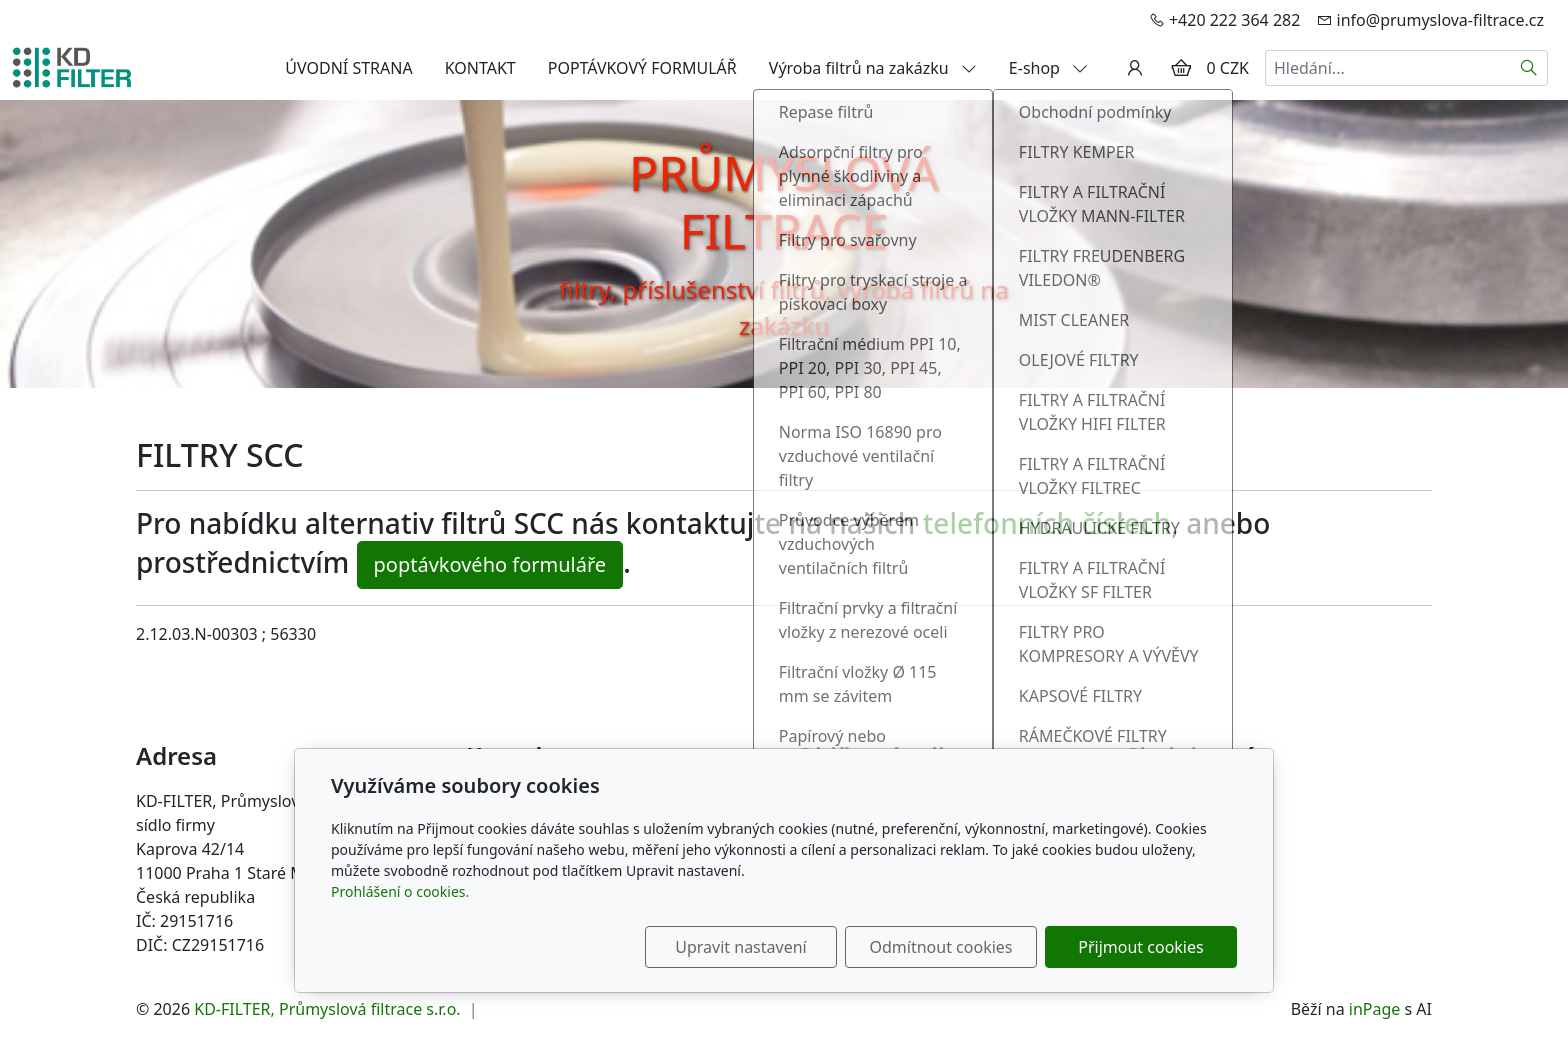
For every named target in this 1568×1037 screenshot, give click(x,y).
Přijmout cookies (1140, 947)
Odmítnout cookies (941, 947)
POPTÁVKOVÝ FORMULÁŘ (642, 68)
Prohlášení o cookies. (400, 891)
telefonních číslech (1047, 523)
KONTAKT (480, 68)
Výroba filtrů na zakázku (873, 68)
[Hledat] (1529, 68)
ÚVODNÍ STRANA (348, 68)
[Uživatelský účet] (1135, 68)
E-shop (1048, 68)
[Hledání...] (1388, 68)
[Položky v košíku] (1181, 68)
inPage (1375, 1009)
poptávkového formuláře (490, 564)
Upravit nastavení (740, 947)
